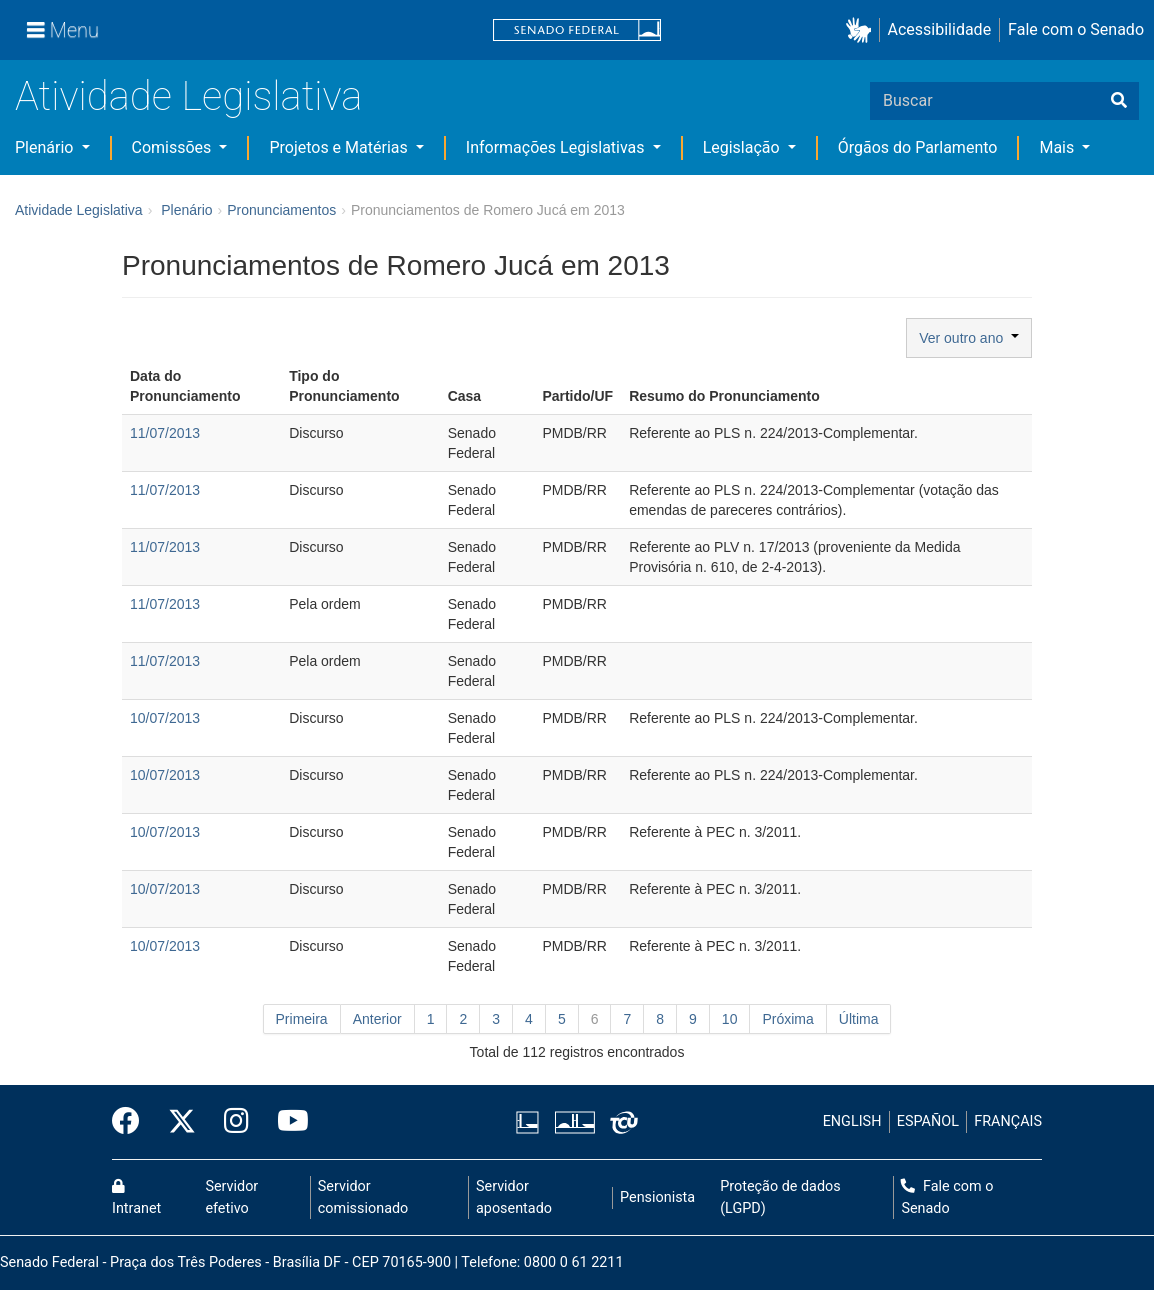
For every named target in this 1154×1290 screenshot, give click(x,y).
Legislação (743, 147)
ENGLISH (852, 1121)
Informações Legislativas (557, 147)
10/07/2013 (165, 718)
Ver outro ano (969, 338)
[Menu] (63, 30)
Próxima (787, 1019)
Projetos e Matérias (340, 147)
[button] (862, 30)
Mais (1058, 147)
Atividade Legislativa (188, 96)
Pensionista (657, 1197)
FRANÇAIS (1008, 1121)
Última (859, 1019)
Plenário (46, 147)
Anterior (377, 1019)
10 (730, 1019)
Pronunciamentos (281, 210)
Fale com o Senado (1076, 29)
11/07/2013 (165, 433)
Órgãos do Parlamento (918, 147)
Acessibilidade (940, 29)
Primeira (302, 1019)
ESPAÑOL (928, 1121)
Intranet (136, 1198)
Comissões (174, 147)
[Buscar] (1119, 101)
